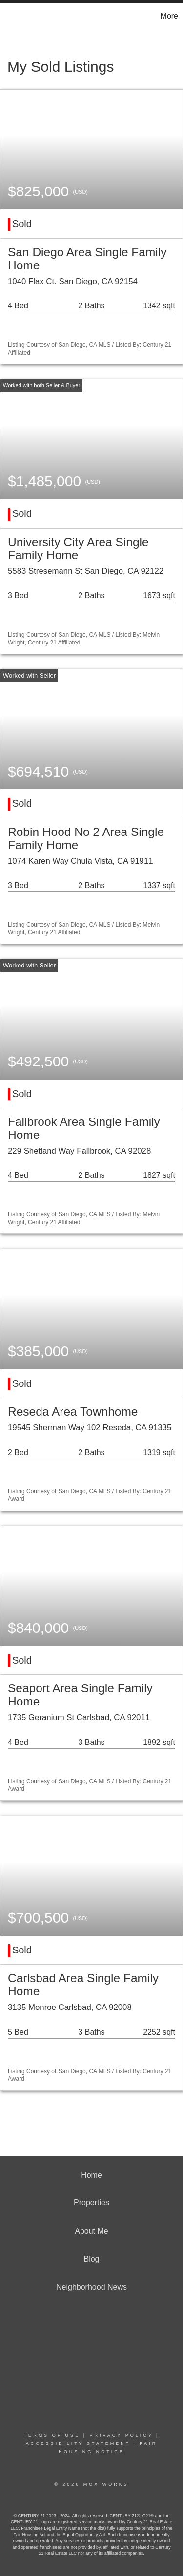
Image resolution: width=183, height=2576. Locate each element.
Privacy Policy (121, 2435)
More (169, 16)
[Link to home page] (9, 16)
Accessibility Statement (78, 2443)
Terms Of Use (52, 2435)
